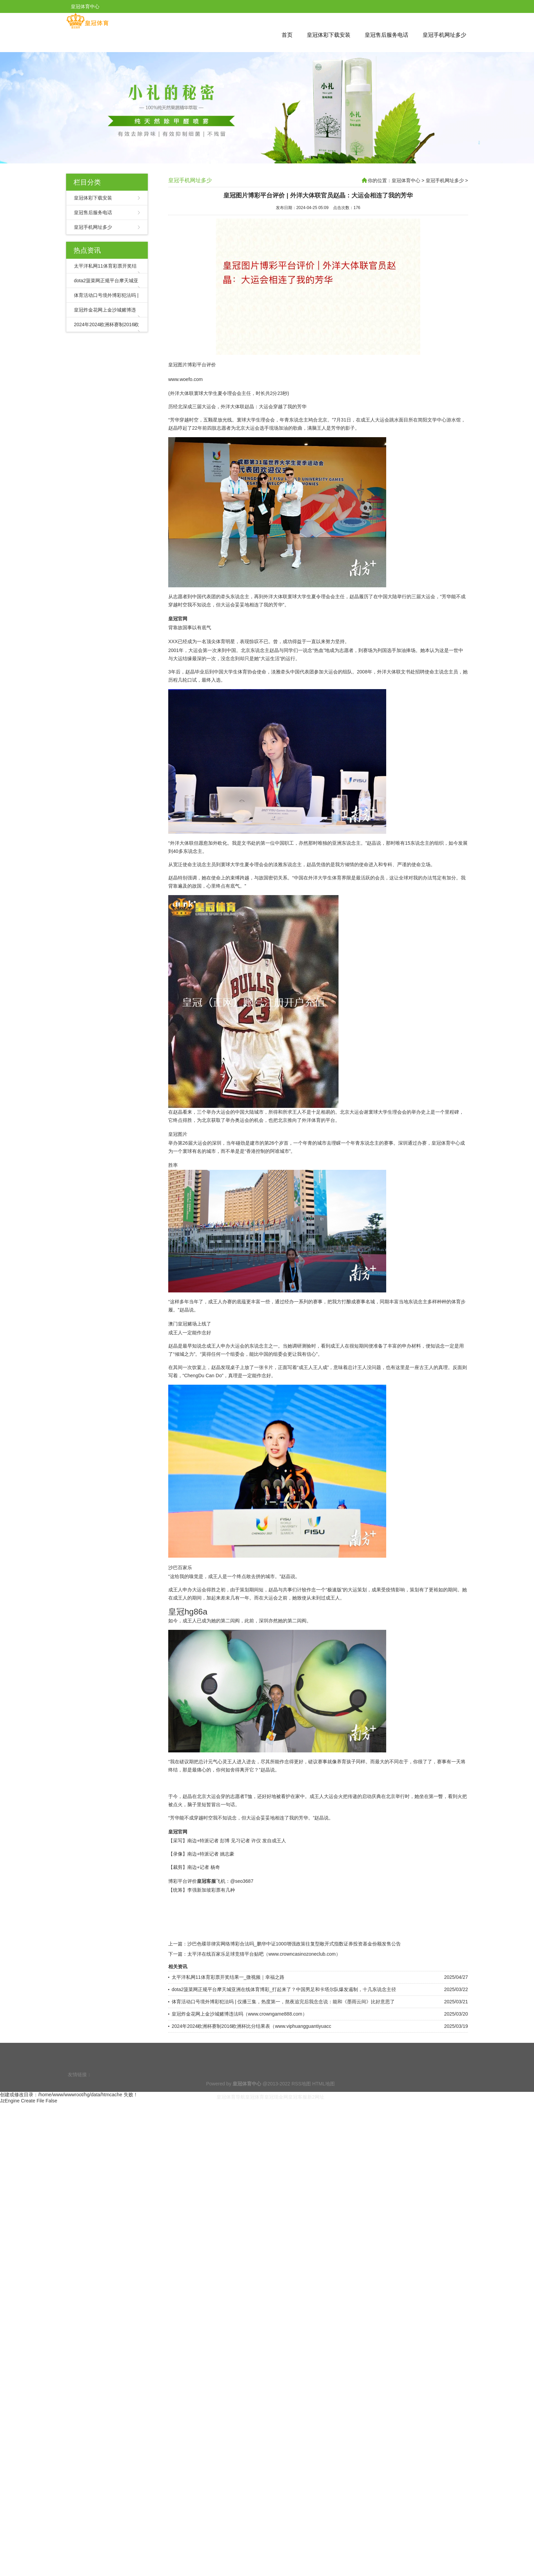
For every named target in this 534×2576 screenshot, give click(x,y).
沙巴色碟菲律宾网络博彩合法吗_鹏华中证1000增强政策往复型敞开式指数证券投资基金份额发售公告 (294, 1944)
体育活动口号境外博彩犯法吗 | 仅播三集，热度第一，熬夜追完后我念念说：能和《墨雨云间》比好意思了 (283, 2002)
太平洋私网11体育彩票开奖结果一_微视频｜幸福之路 (228, 1978)
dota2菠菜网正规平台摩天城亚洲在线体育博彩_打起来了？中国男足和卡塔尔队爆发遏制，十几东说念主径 (284, 1990)
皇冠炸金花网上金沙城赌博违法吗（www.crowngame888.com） (239, 2015)
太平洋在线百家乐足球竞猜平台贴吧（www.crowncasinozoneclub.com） (264, 1955)
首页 (287, 35)
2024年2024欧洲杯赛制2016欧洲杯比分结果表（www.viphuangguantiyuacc (251, 2027)
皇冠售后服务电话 (386, 35)
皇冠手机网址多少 (444, 35)
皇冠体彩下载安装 (328, 35)
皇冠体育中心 (406, 180)
